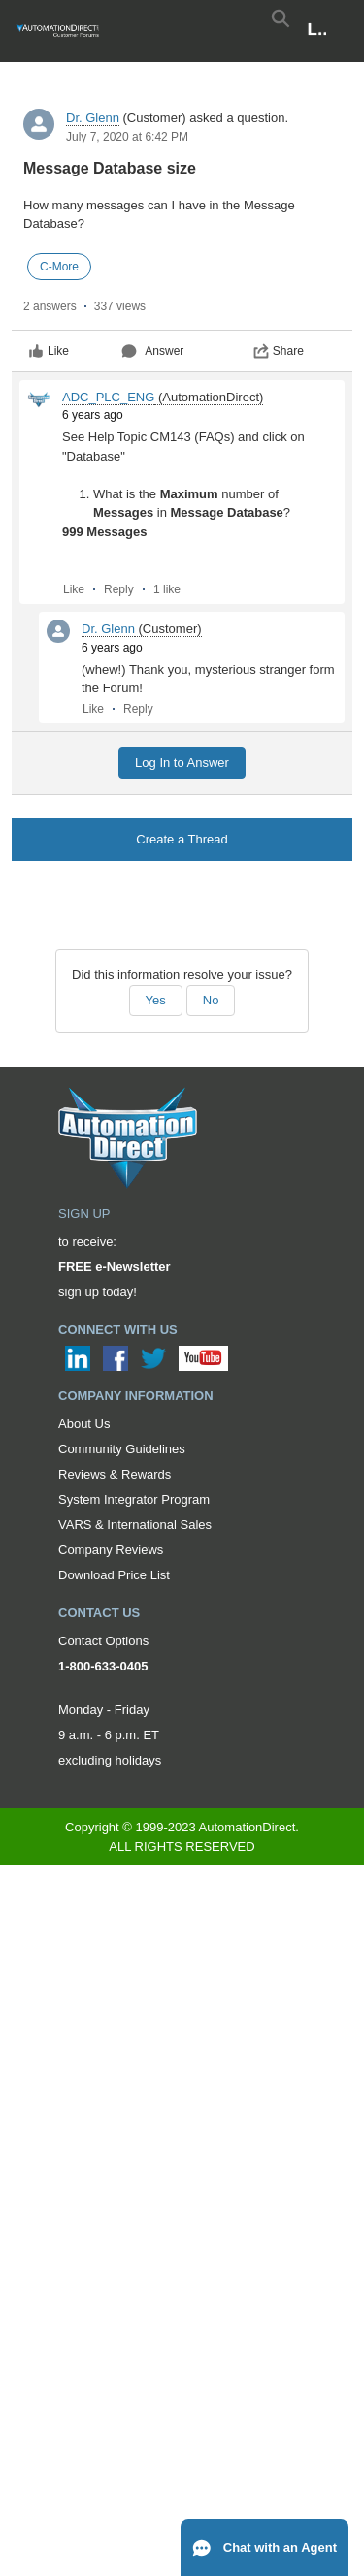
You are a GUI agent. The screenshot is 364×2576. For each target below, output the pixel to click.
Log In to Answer (182, 762)
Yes (156, 1000)
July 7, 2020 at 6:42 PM (127, 136)
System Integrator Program (134, 1499)
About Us (84, 1423)
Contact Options (103, 1641)
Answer (152, 351)
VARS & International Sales (135, 1524)
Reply (119, 589)
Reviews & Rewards (114, 1474)
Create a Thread (181, 839)
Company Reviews (110, 1549)
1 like (167, 589)
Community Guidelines (121, 1449)
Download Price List (114, 1575)
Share (278, 351)
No (211, 1000)
